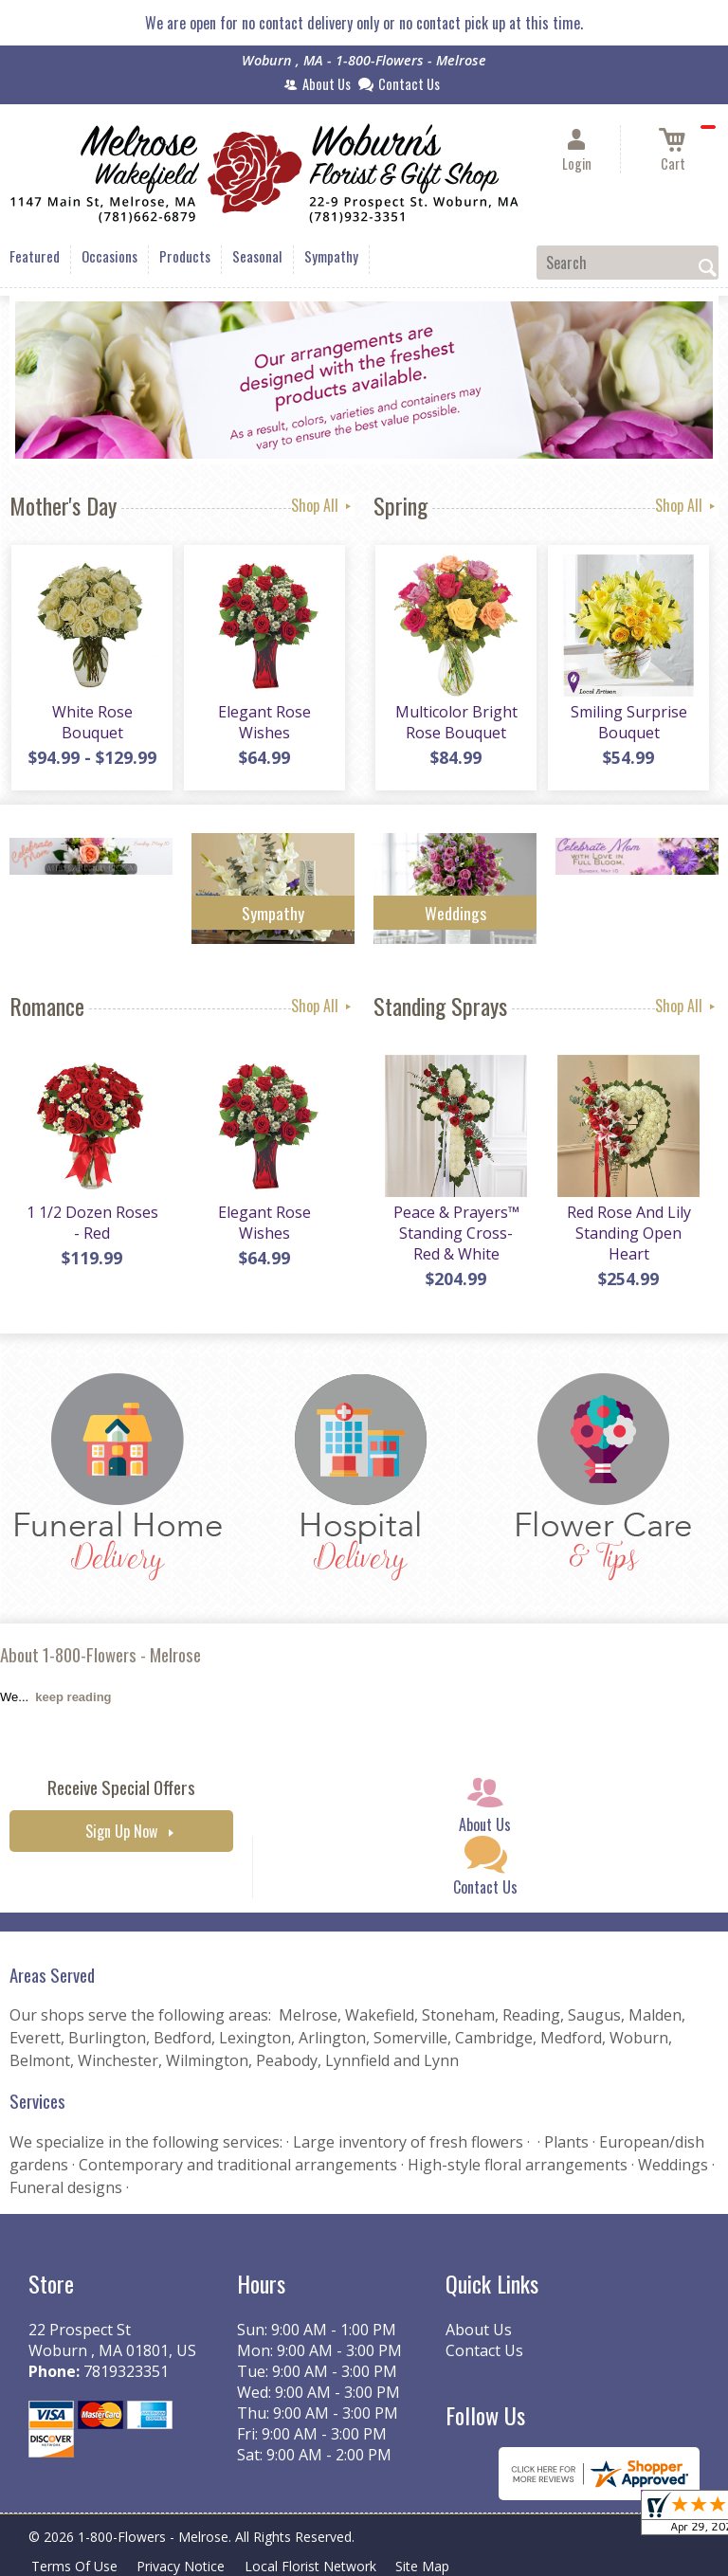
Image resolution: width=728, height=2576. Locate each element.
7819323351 (126, 2371)
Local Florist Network (319, 2566)
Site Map (435, 2566)
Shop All (323, 505)
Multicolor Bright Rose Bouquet (455, 724)
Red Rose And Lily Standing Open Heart (628, 1235)
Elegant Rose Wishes (263, 724)
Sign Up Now (121, 1831)
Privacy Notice (186, 2566)
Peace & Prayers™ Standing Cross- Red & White (455, 1235)
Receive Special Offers (121, 1787)
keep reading (73, 1697)
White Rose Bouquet (91, 724)
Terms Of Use (76, 2566)
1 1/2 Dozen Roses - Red (91, 1224)
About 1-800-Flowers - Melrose (100, 1654)
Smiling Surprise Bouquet (628, 724)
